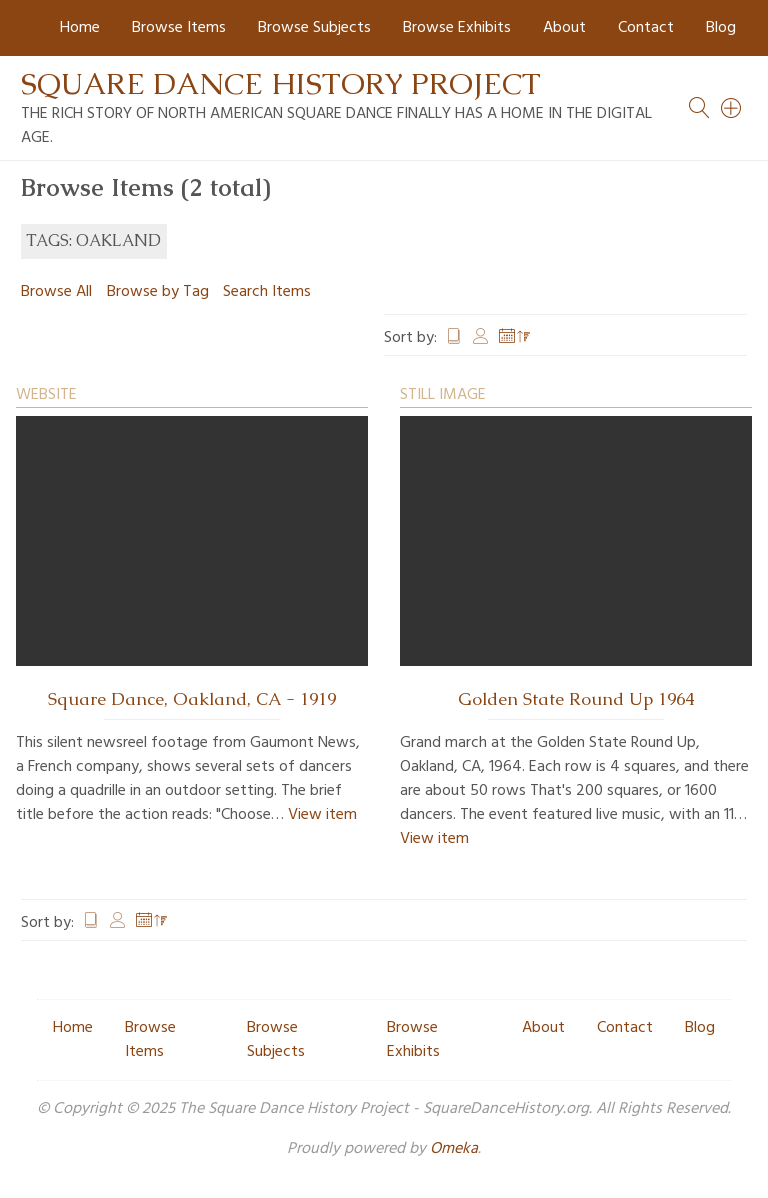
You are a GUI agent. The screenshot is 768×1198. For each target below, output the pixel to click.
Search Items (267, 292)
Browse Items (179, 28)
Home (80, 28)
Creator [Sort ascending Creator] (481, 338)
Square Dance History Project (281, 83)
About (564, 28)
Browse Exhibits (457, 28)
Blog (721, 28)
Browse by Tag (158, 292)
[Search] (732, 108)
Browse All (56, 292)
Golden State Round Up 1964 (576, 699)
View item (322, 815)
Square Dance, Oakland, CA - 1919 (192, 699)
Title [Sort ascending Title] (454, 338)
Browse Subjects (314, 28)
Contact (646, 28)
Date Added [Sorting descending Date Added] (515, 338)
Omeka (454, 1149)
